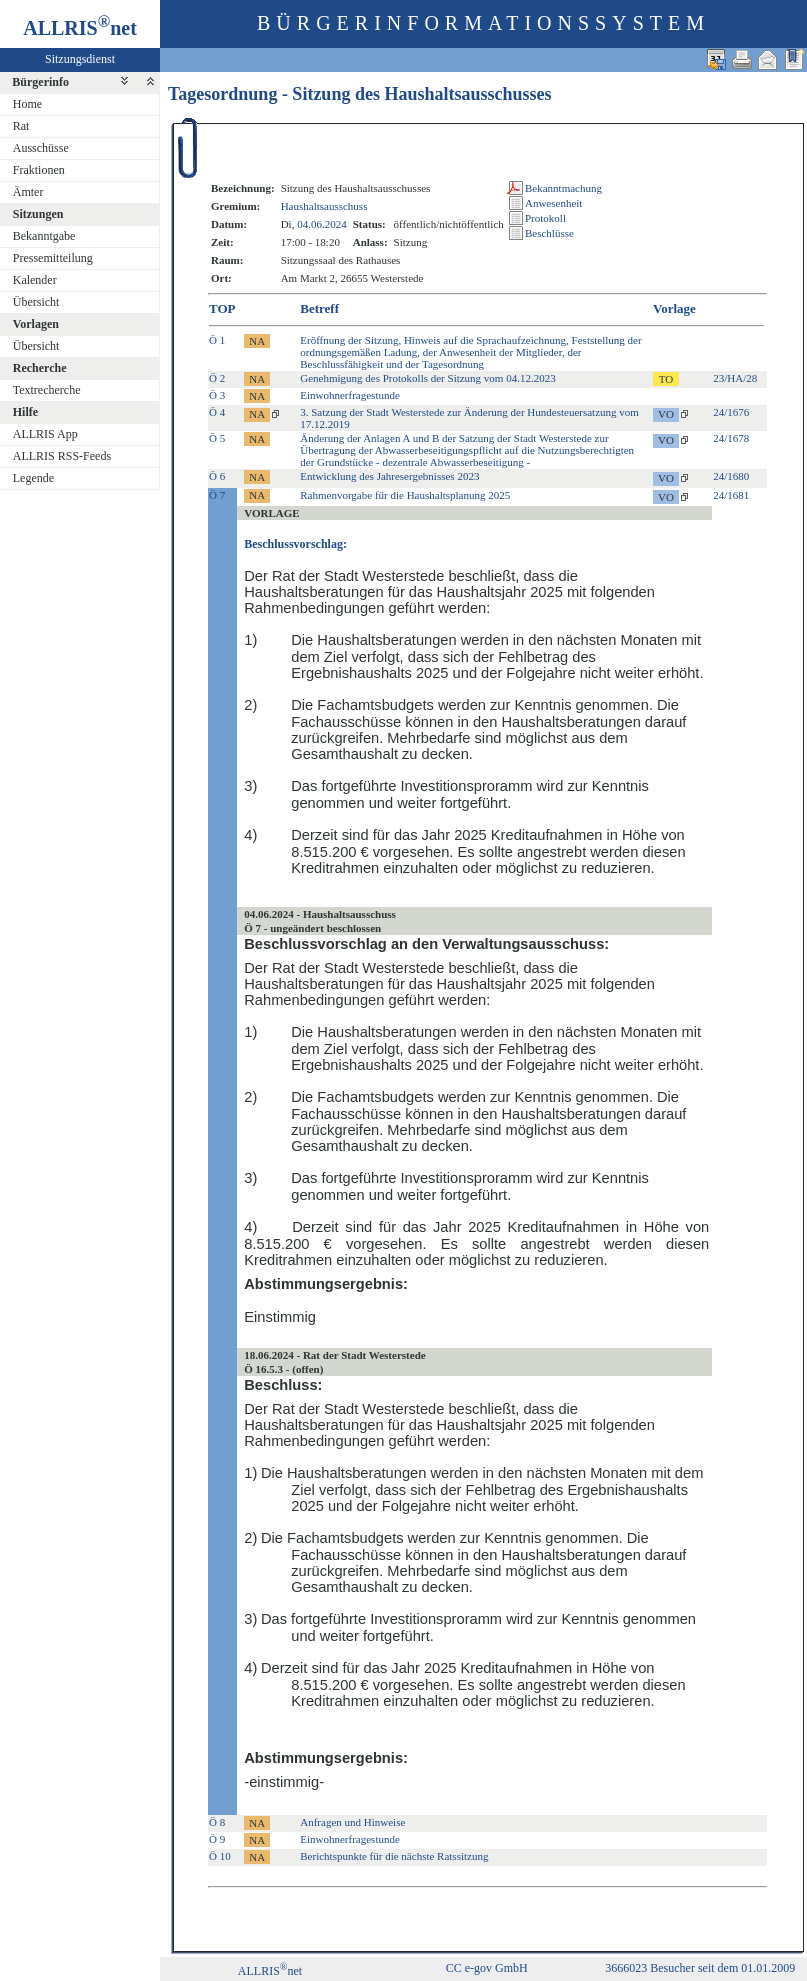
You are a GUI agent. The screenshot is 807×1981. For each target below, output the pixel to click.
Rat (21, 126)
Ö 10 (220, 1856)
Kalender (35, 280)
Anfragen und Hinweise (352, 1822)
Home (27, 104)
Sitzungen (38, 214)
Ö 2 (217, 378)
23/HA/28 (735, 378)
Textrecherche (47, 390)
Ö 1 (217, 340)
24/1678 (731, 438)
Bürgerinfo (40, 82)
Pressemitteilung (53, 258)
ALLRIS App (45, 434)
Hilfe (25, 412)
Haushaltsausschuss (324, 206)
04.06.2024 (322, 224)
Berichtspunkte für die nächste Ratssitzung (394, 1856)
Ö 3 (217, 395)
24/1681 (731, 495)
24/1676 (731, 412)
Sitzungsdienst (80, 59)
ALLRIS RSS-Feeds (62, 456)
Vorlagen (36, 324)
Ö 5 (217, 438)
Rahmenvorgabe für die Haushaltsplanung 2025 (405, 495)
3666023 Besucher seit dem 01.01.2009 (700, 1968)
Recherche (40, 368)
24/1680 (731, 476)
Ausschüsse (41, 148)
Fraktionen (39, 170)
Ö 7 (217, 495)
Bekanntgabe (44, 236)
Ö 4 (217, 412)
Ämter (28, 192)
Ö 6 (217, 476)
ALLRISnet (270, 1971)
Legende (33, 478)
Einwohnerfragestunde (350, 395)
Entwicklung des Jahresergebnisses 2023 (389, 476)
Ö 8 (217, 1822)
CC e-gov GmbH (487, 1968)
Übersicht (36, 302)
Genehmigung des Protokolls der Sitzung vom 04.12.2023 (427, 378)
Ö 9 (217, 1839)
